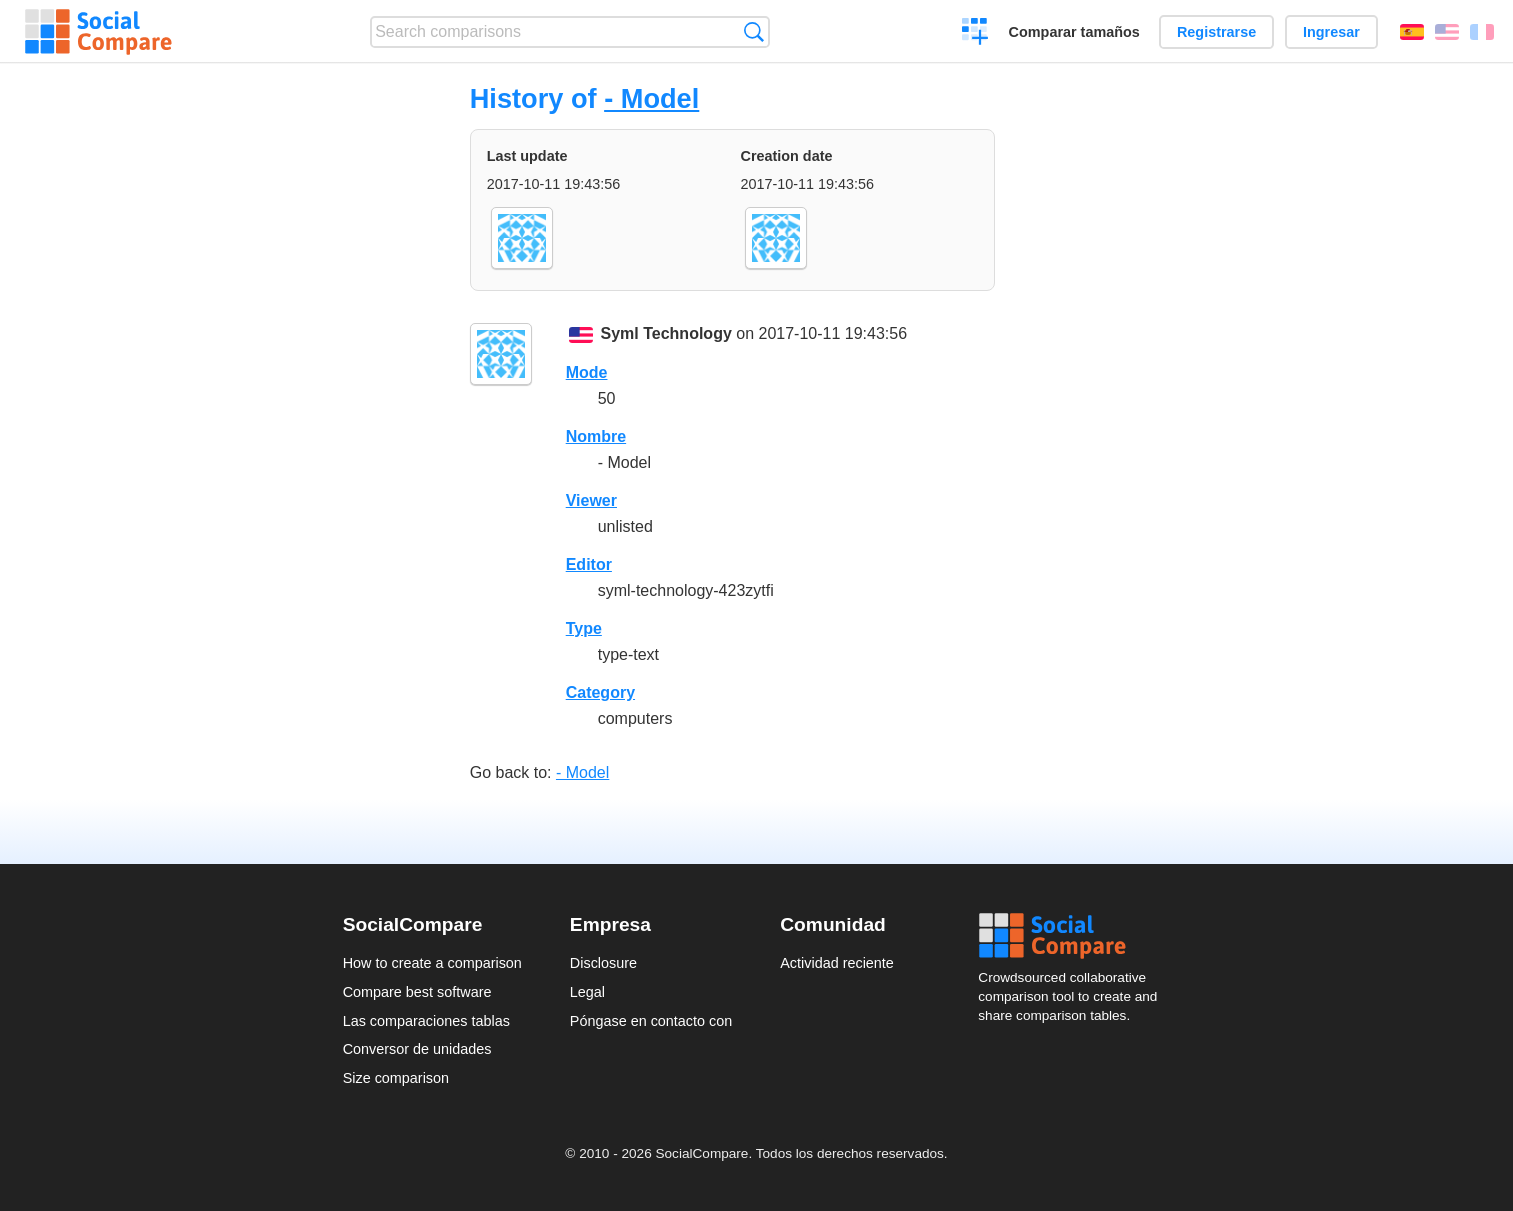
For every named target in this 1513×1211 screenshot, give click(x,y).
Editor (589, 564)
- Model (651, 98)
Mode (587, 372)
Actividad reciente (837, 963)
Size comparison (396, 1078)
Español (1412, 32)
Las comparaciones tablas (426, 1021)
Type (584, 628)
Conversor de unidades (417, 1049)
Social (1074, 936)
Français (1482, 32)
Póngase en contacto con (651, 1021)
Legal (587, 992)
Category (600, 692)
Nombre (596, 436)
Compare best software (417, 992)
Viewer (591, 500)
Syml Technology (666, 333)
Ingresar (1331, 32)
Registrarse (1216, 32)
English (1447, 32)
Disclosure (603, 963)
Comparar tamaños (1074, 32)
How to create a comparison (432, 963)
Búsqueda (753, 31)
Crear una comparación (975, 34)
